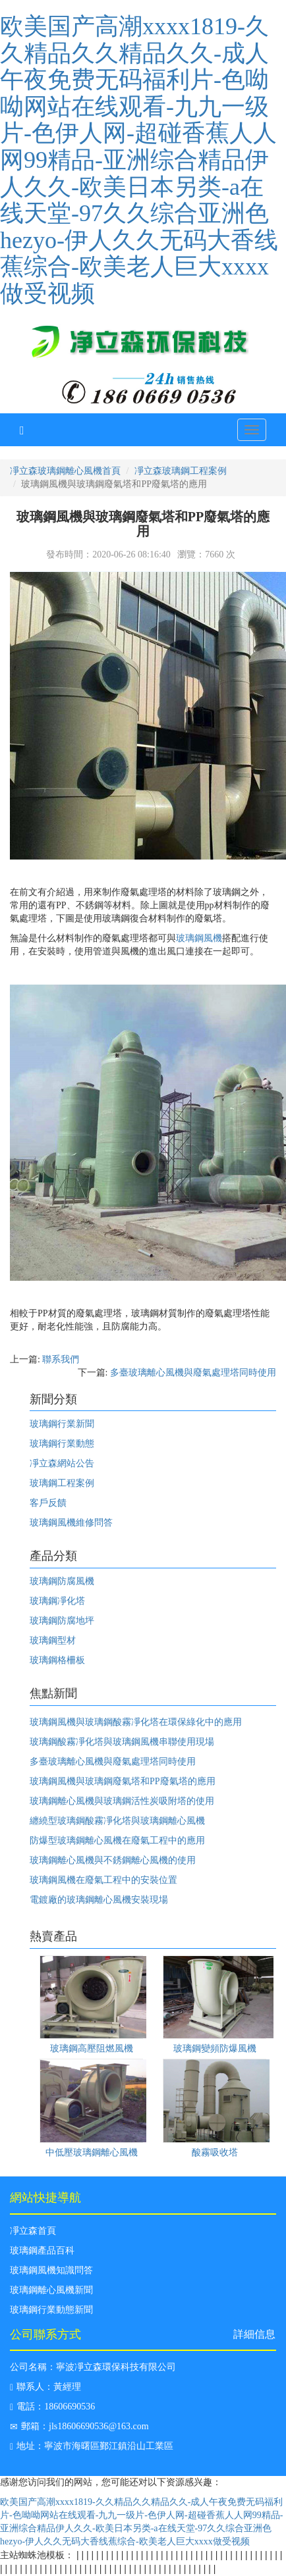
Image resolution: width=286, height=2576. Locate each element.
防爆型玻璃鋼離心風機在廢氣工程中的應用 (117, 1840)
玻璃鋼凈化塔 (57, 1601)
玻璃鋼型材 (53, 1640)
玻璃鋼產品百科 (42, 2250)
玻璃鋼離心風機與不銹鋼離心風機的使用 (113, 1860)
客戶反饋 (48, 1503)
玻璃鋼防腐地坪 (62, 1621)
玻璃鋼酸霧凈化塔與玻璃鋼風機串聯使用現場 (122, 1742)
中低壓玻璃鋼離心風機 (91, 2152)
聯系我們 (60, 1359)
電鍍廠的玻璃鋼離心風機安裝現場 (99, 1900)
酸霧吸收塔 (215, 2152)
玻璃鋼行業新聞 (62, 1424)
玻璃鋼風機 (199, 938)
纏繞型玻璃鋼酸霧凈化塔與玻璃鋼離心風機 (117, 1821)
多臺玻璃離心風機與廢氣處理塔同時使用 (193, 1373)
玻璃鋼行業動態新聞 (51, 2310)
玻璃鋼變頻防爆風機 (214, 2048)
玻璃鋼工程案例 (62, 1483)
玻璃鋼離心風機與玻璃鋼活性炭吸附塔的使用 (122, 1801)
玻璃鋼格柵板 (57, 1660)
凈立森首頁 (33, 2231)
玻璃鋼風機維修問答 (71, 1523)
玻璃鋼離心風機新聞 (51, 2290)
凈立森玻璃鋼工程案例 (180, 471)
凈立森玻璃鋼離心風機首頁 (65, 471)
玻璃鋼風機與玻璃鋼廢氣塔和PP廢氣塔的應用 (122, 1781)
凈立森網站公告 (62, 1463)
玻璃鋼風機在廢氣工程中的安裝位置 (103, 1880)
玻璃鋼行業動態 (62, 1444)
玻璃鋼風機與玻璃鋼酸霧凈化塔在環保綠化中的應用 (136, 1722)
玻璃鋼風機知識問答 (51, 2270)
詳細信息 (254, 2334)
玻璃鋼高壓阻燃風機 (91, 2048)
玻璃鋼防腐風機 (62, 1581)
